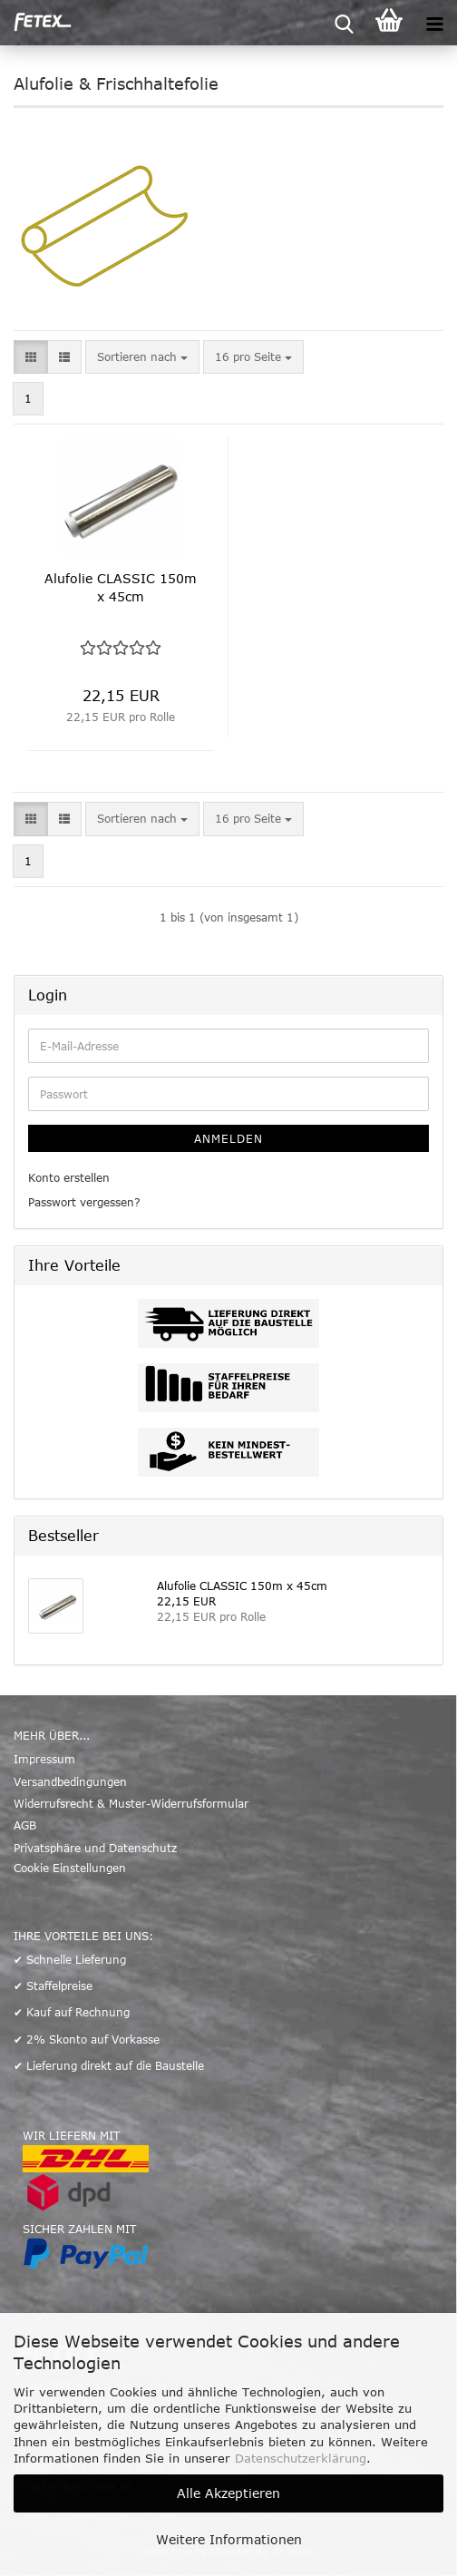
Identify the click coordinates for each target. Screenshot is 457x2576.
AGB (25, 1825)
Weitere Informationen (229, 2539)
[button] (31, 357)
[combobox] (142, 357)
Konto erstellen (69, 1177)
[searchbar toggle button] (343, 22)
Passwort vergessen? (84, 1201)
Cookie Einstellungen (70, 1867)
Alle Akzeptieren (228, 2493)
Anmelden (228, 1138)
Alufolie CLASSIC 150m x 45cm (120, 587)
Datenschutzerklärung (300, 2458)
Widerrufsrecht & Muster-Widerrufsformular (131, 1803)
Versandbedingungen (70, 1781)
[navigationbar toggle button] (434, 22)
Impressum (44, 1758)
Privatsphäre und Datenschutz (95, 1847)
